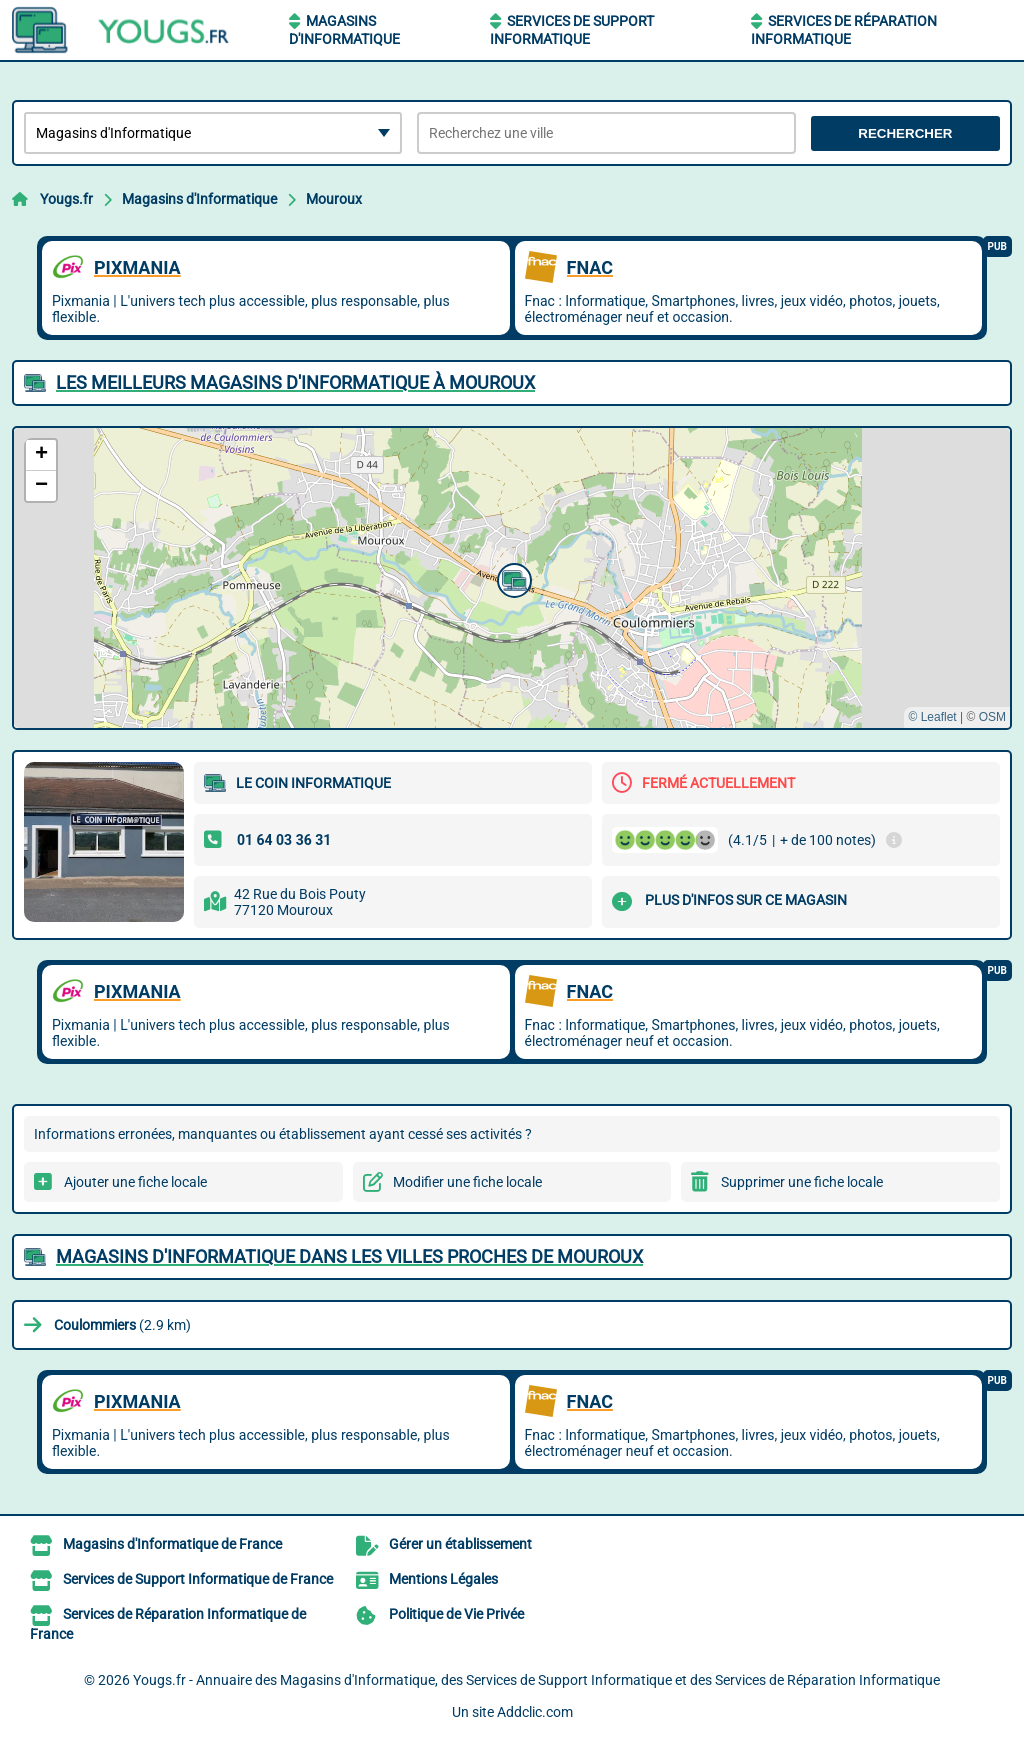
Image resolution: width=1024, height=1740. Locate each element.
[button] (512, 578)
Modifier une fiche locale (467, 1182)
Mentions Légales (443, 1579)
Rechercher (905, 133)
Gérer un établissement (460, 1544)
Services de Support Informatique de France (198, 1579)
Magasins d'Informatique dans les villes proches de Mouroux (349, 1256)
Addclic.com (535, 1712)
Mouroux (334, 199)
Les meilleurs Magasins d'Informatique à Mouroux (295, 382)
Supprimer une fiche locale (802, 1182)
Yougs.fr (66, 199)
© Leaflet (932, 717)
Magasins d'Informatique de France (172, 1544)
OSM (992, 717)
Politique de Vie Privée (456, 1614)
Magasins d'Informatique (199, 199)
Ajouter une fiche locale (135, 1182)
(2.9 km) (122, 1325)
